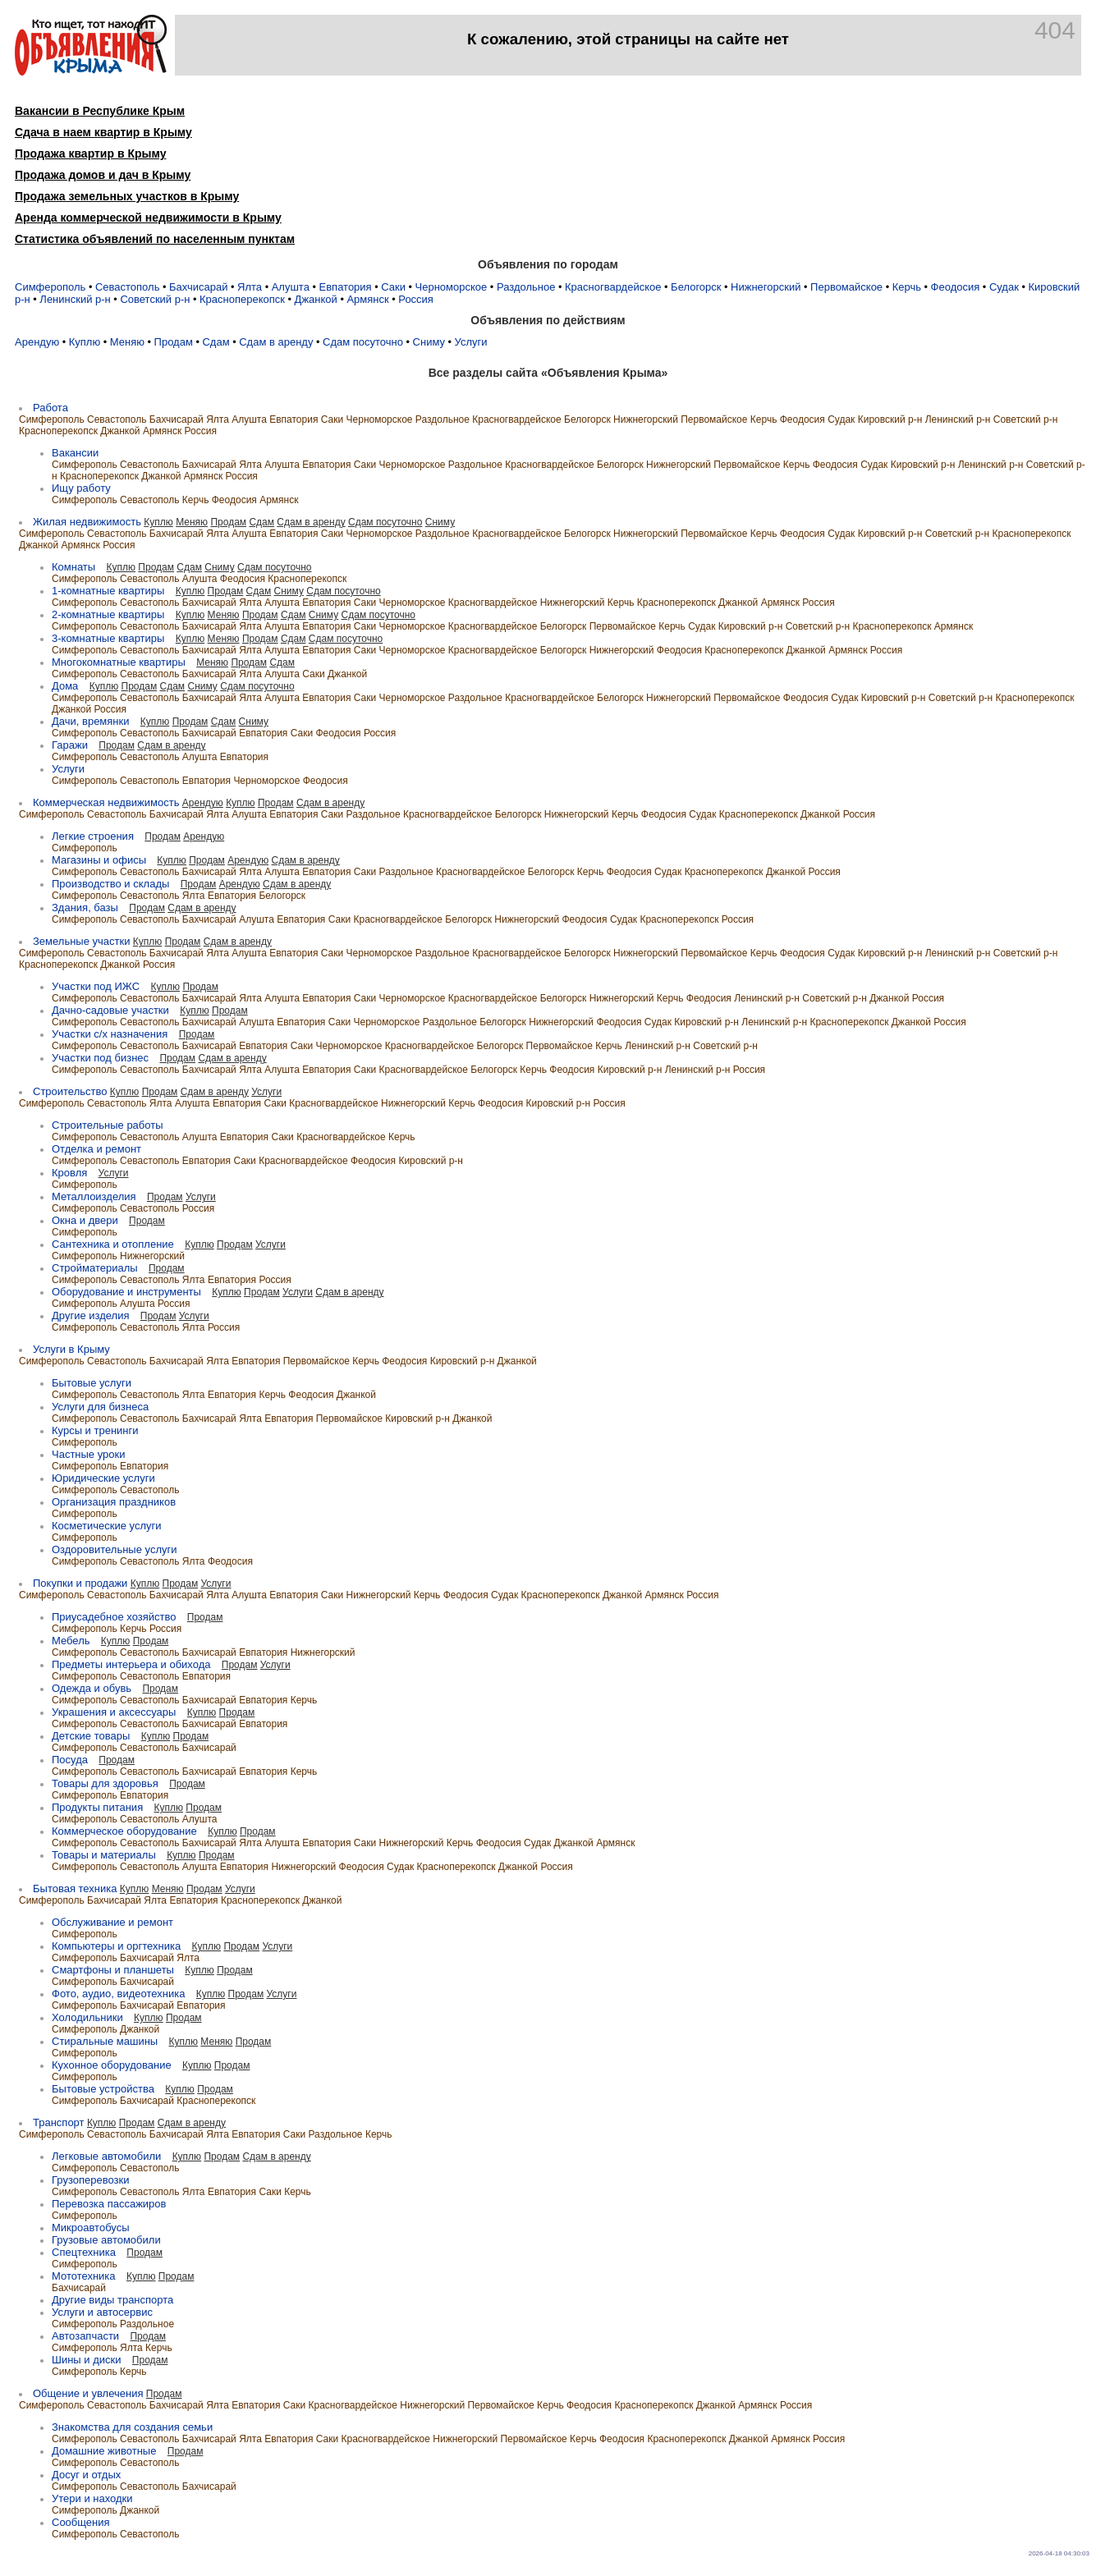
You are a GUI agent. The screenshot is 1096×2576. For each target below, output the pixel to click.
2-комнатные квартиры (108, 614)
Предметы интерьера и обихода (131, 1664)
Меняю (127, 342)
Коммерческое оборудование (124, 1831)
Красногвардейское (613, 287)
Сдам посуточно (363, 342)
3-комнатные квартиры (108, 638)
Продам (173, 342)
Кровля (69, 1173)
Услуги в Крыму (71, 1349)
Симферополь (50, 287)
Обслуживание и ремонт (112, 1922)
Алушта (291, 287)
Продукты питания (97, 1807)
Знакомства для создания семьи (132, 2427)
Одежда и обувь (91, 1688)
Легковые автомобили (106, 2156)
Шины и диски (86, 2360)
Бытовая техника (75, 1888)
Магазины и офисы (99, 860)
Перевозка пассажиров (109, 2204)
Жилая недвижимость (87, 522)
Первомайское (846, 287)
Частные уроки (88, 1454)
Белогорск (696, 287)
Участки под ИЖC (96, 986)
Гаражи (70, 745)
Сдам (215, 342)
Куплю (84, 342)
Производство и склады (110, 884)
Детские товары (91, 1736)
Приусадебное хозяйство (114, 1617)
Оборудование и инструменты (126, 1292)
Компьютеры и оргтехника (116, 1946)
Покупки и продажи (80, 1583)
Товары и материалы (104, 1855)
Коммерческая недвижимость (106, 802)
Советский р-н (155, 299)
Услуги (471, 342)
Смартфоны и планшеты (113, 1970)
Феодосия (955, 287)
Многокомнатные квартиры (119, 662)
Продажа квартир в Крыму (90, 153)
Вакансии (75, 453)
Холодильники (87, 2017)
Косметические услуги (107, 1525)
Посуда (70, 1759)
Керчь (906, 287)
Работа (50, 407)
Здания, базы (85, 907)
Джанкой (316, 299)
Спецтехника (84, 2252)
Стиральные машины (105, 2041)
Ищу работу (81, 488)
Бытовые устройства (103, 2089)
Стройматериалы (95, 1268)
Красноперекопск (242, 299)
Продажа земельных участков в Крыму (127, 196)
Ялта (249, 287)
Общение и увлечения (88, 2393)
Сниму (429, 342)
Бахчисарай (198, 287)
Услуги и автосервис (102, 2312)
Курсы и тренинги (95, 1430)
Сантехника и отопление (113, 1244)
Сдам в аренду (276, 342)
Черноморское (451, 287)
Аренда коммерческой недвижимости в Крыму (148, 217)
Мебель (71, 1640)
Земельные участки (81, 941)
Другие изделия (90, 1315)
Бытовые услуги (91, 1383)
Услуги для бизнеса (100, 1406)
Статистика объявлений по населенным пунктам (155, 238)
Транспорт (59, 2122)
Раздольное (526, 287)
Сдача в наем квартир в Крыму (103, 132)
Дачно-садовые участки (110, 1010)
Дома (65, 686)
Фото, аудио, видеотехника (118, 1993)
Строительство (70, 1091)
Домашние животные (104, 2451)
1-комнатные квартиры (108, 590)
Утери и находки (92, 2498)
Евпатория (345, 287)
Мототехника (84, 2276)
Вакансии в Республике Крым (100, 110)
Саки (393, 287)
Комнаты (73, 567)
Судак (1004, 287)
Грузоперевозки (90, 2180)
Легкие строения (93, 836)
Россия (415, 299)
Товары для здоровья (105, 1783)
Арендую (37, 342)
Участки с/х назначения (109, 1034)
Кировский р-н (890, 419)
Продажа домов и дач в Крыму (102, 174)
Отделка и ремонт (96, 1149)
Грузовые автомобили (106, 2240)
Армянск (367, 299)
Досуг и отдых (86, 2474)
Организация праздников (114, 1502)
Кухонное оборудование (112, 2065)
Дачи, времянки (90, 721)
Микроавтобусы (91, 2227)
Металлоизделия (94, 1196)
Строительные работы (107, 1125)
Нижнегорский (765, 287)
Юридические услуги (103, 1478)
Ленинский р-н (74, 299)
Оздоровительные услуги (114, 1549)
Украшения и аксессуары (114, 1712)
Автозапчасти (85, 2336)
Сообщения (81, 2522)
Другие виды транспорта (112, 2300)
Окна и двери (85, 1220)
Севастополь (127, 287)
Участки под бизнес (100, 1058)
